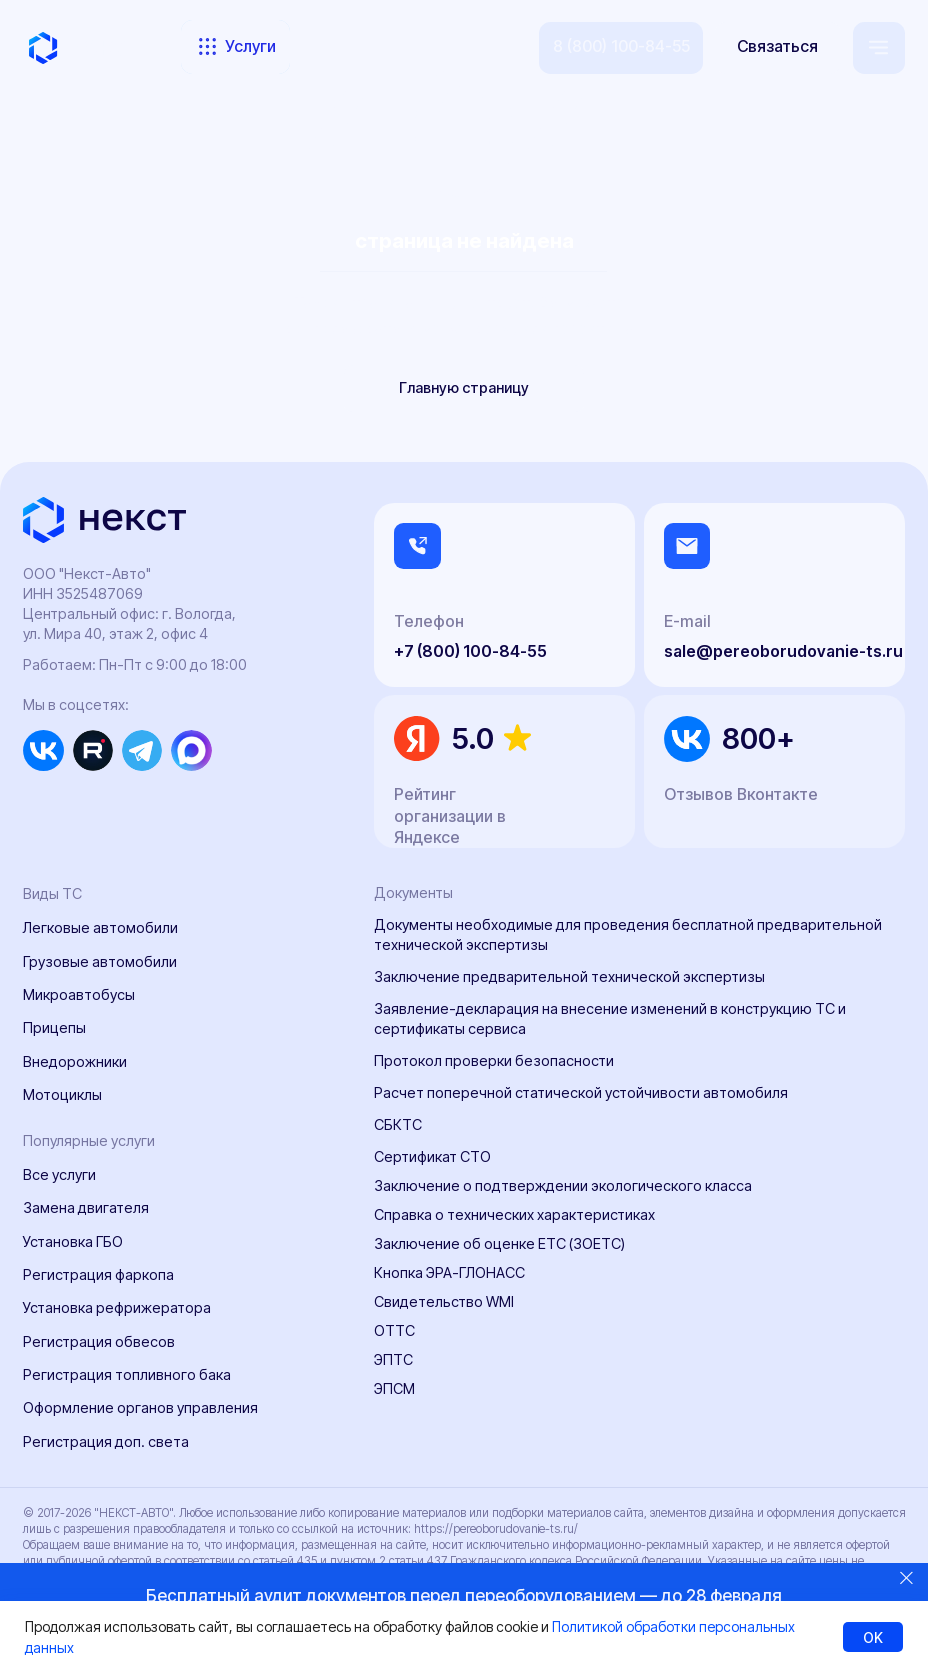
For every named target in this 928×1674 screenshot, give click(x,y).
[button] (778, 48)
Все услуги (59, 1174)
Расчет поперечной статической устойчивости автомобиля (581, 1092)
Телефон (429, 621)
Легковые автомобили (100, 927)
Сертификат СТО (432, 1156)
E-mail (687, 621)
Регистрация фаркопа (98, 1274)
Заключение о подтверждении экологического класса (563, 1185)
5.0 (473, 738)
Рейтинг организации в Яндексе (450, 816)
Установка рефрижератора (117, 1307)
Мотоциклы (62, 1094)
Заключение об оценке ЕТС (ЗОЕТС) (499, 1243)
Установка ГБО (73, 1241)
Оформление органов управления (140, 1407)
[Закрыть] (906, 1577)
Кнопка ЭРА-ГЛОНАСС (449, 1272)
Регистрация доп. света (106, 1441)
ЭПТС (393, 1359)
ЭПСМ (394, 1388)
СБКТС (398, 1124)
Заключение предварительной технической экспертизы (569, 976)
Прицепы (54, 1027)
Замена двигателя (86, 1207)
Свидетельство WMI (444, 1301)
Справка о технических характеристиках (514, 1214)
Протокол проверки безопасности (494, 1060)
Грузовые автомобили (100, 961)
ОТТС (394, 1330)
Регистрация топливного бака (127, 1374)
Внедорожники (75, 1061)
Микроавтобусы (79, 994)
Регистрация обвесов (99, 1341)
